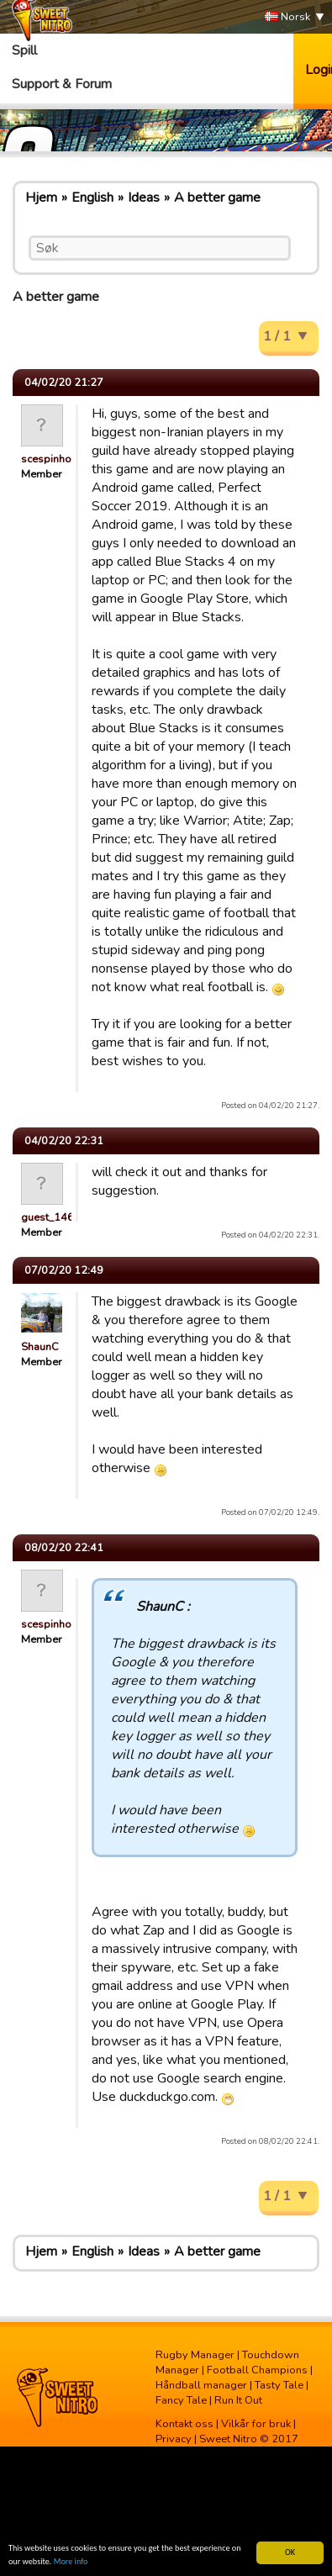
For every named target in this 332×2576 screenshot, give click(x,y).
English (92, 197)
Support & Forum (62, 84)
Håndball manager (201, 2385)
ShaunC (40, 1346)
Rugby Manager (195, 2354)
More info (71, 2562)
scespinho (46, 459)
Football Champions (257, 2370)
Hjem (41, 197)
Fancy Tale (181, 2400)
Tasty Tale (279, 2385)
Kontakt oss (184, 2423)
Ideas (144, 197)
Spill (24, 50)
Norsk (287, 17)
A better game (217, 197)
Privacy (173, 2439)
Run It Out (238, 2400)
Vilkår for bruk (256, 2423)
